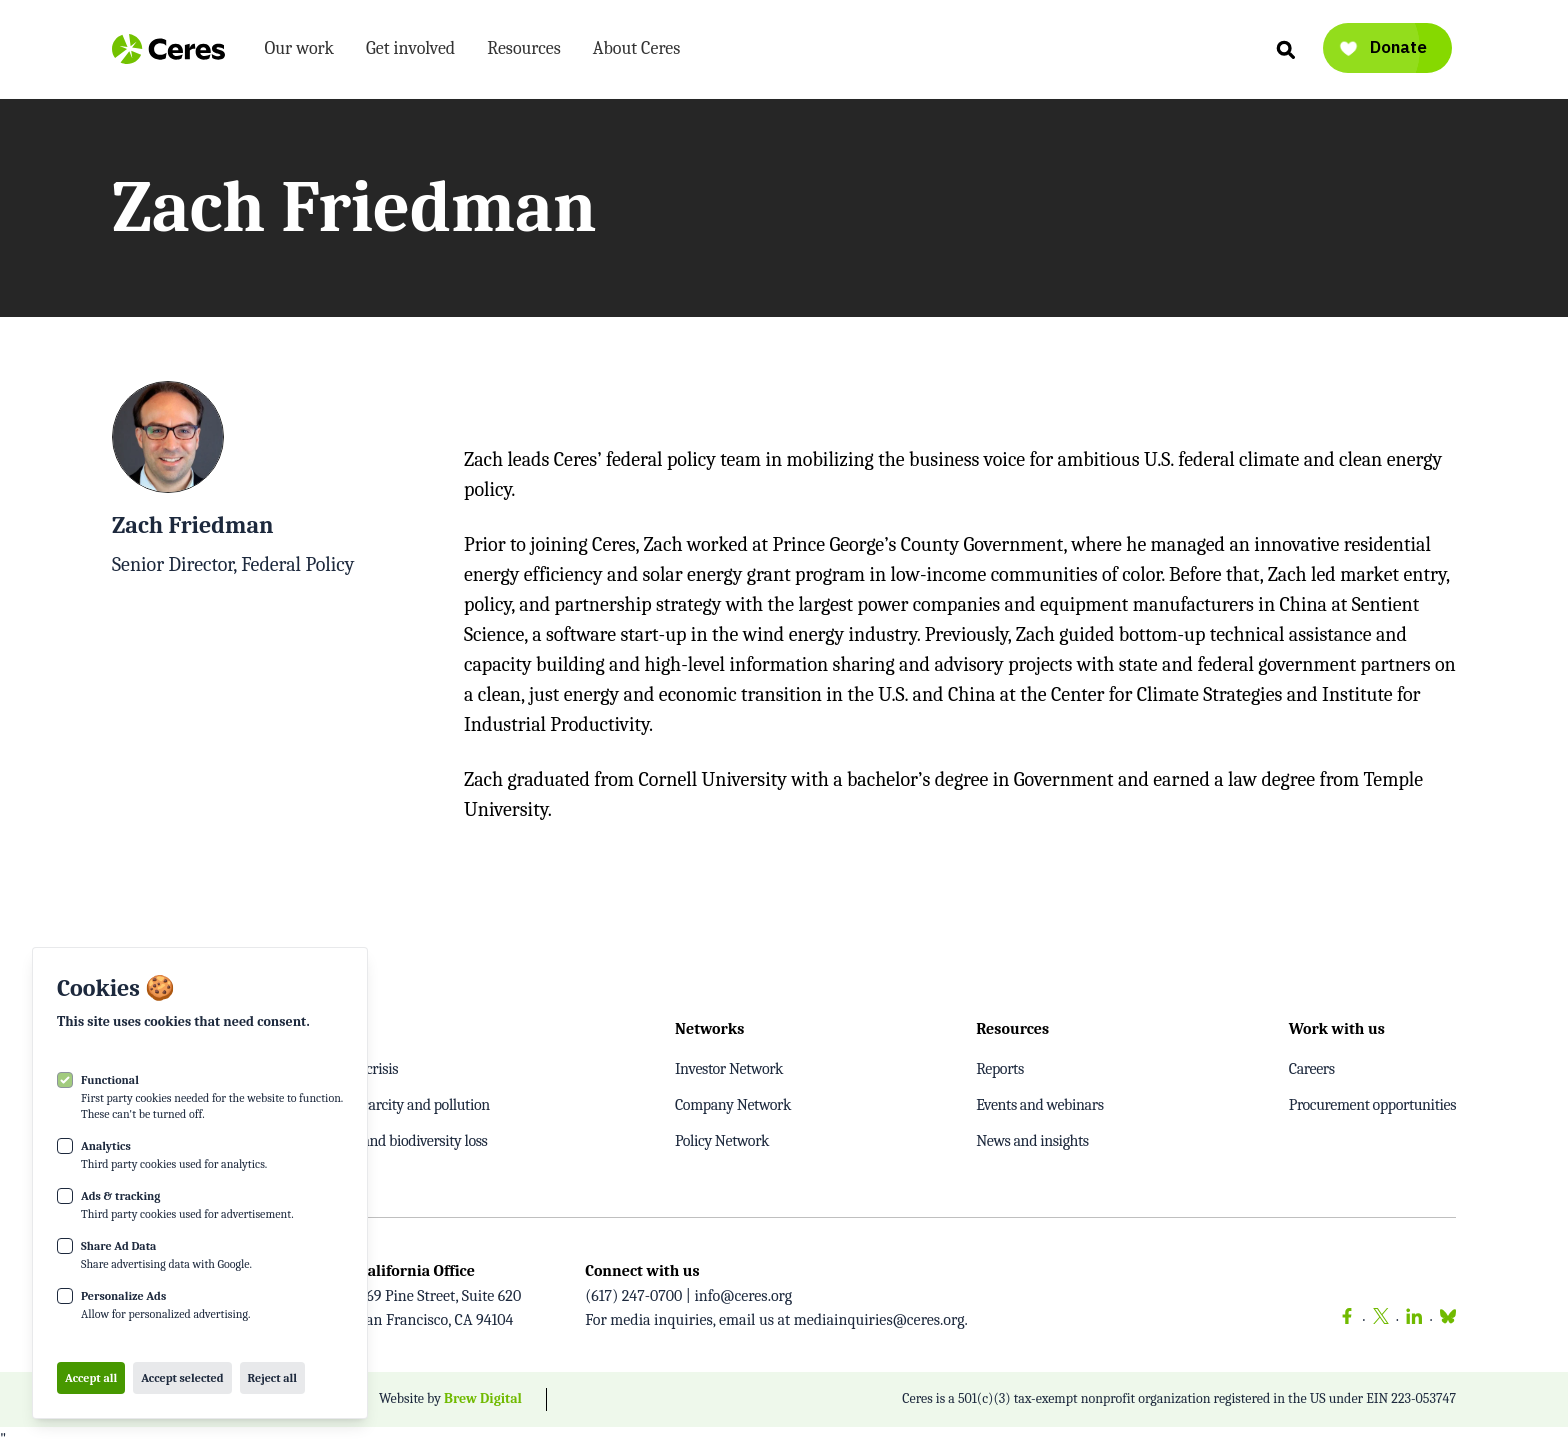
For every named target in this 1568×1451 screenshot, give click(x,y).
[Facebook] (1347, 1320)
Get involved (410, 52)
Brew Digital (483, 1398)
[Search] (1285, 49)
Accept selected (182, 1378)
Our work (300, 52)
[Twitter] (1381, 1320)
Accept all (91, 1378)
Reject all (273, 1378)
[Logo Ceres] (168, 49)
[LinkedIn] (1414, 1320)
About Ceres (636, 52)
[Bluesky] (1444, 1320)
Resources (524, 52)
